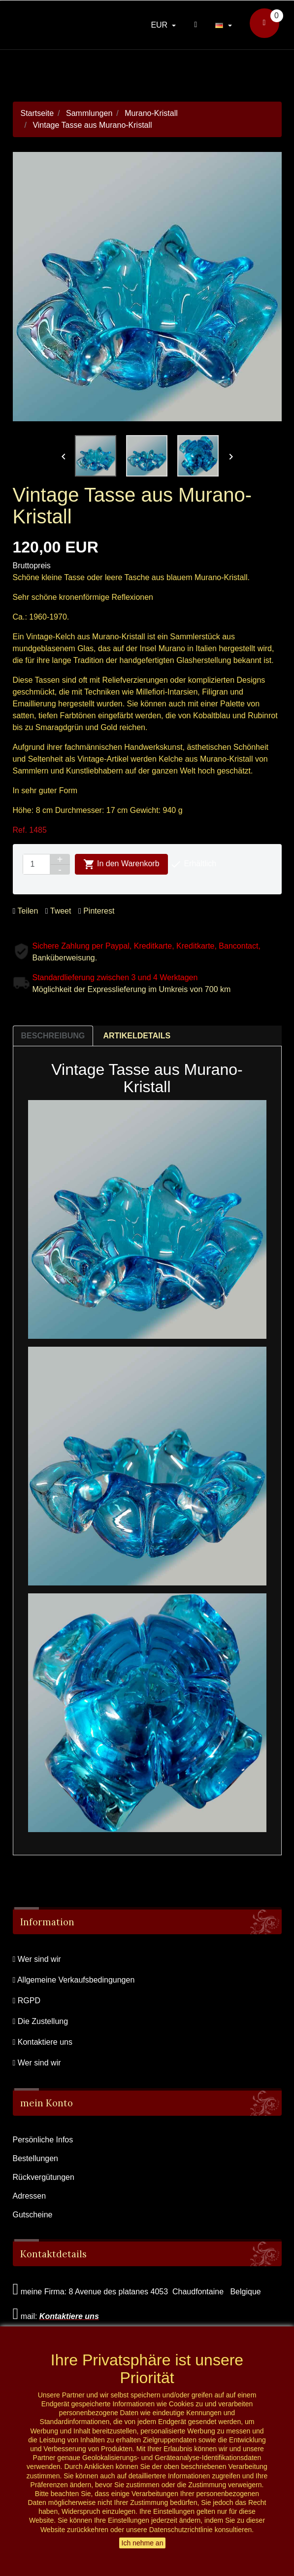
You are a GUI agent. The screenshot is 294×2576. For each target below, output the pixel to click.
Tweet (58, 911)
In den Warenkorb (121, 864)
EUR (160, 25)
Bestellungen (36, 2158)
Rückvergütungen (43, 2177)
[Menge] (36, 864)
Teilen (25, 911)
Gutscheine (33, 2214)
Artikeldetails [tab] (136, 1035)
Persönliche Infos (43, 2139)
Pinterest (96, 911)
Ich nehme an (142, 2543)
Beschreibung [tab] (53, 1035)
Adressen (29, 2196)
